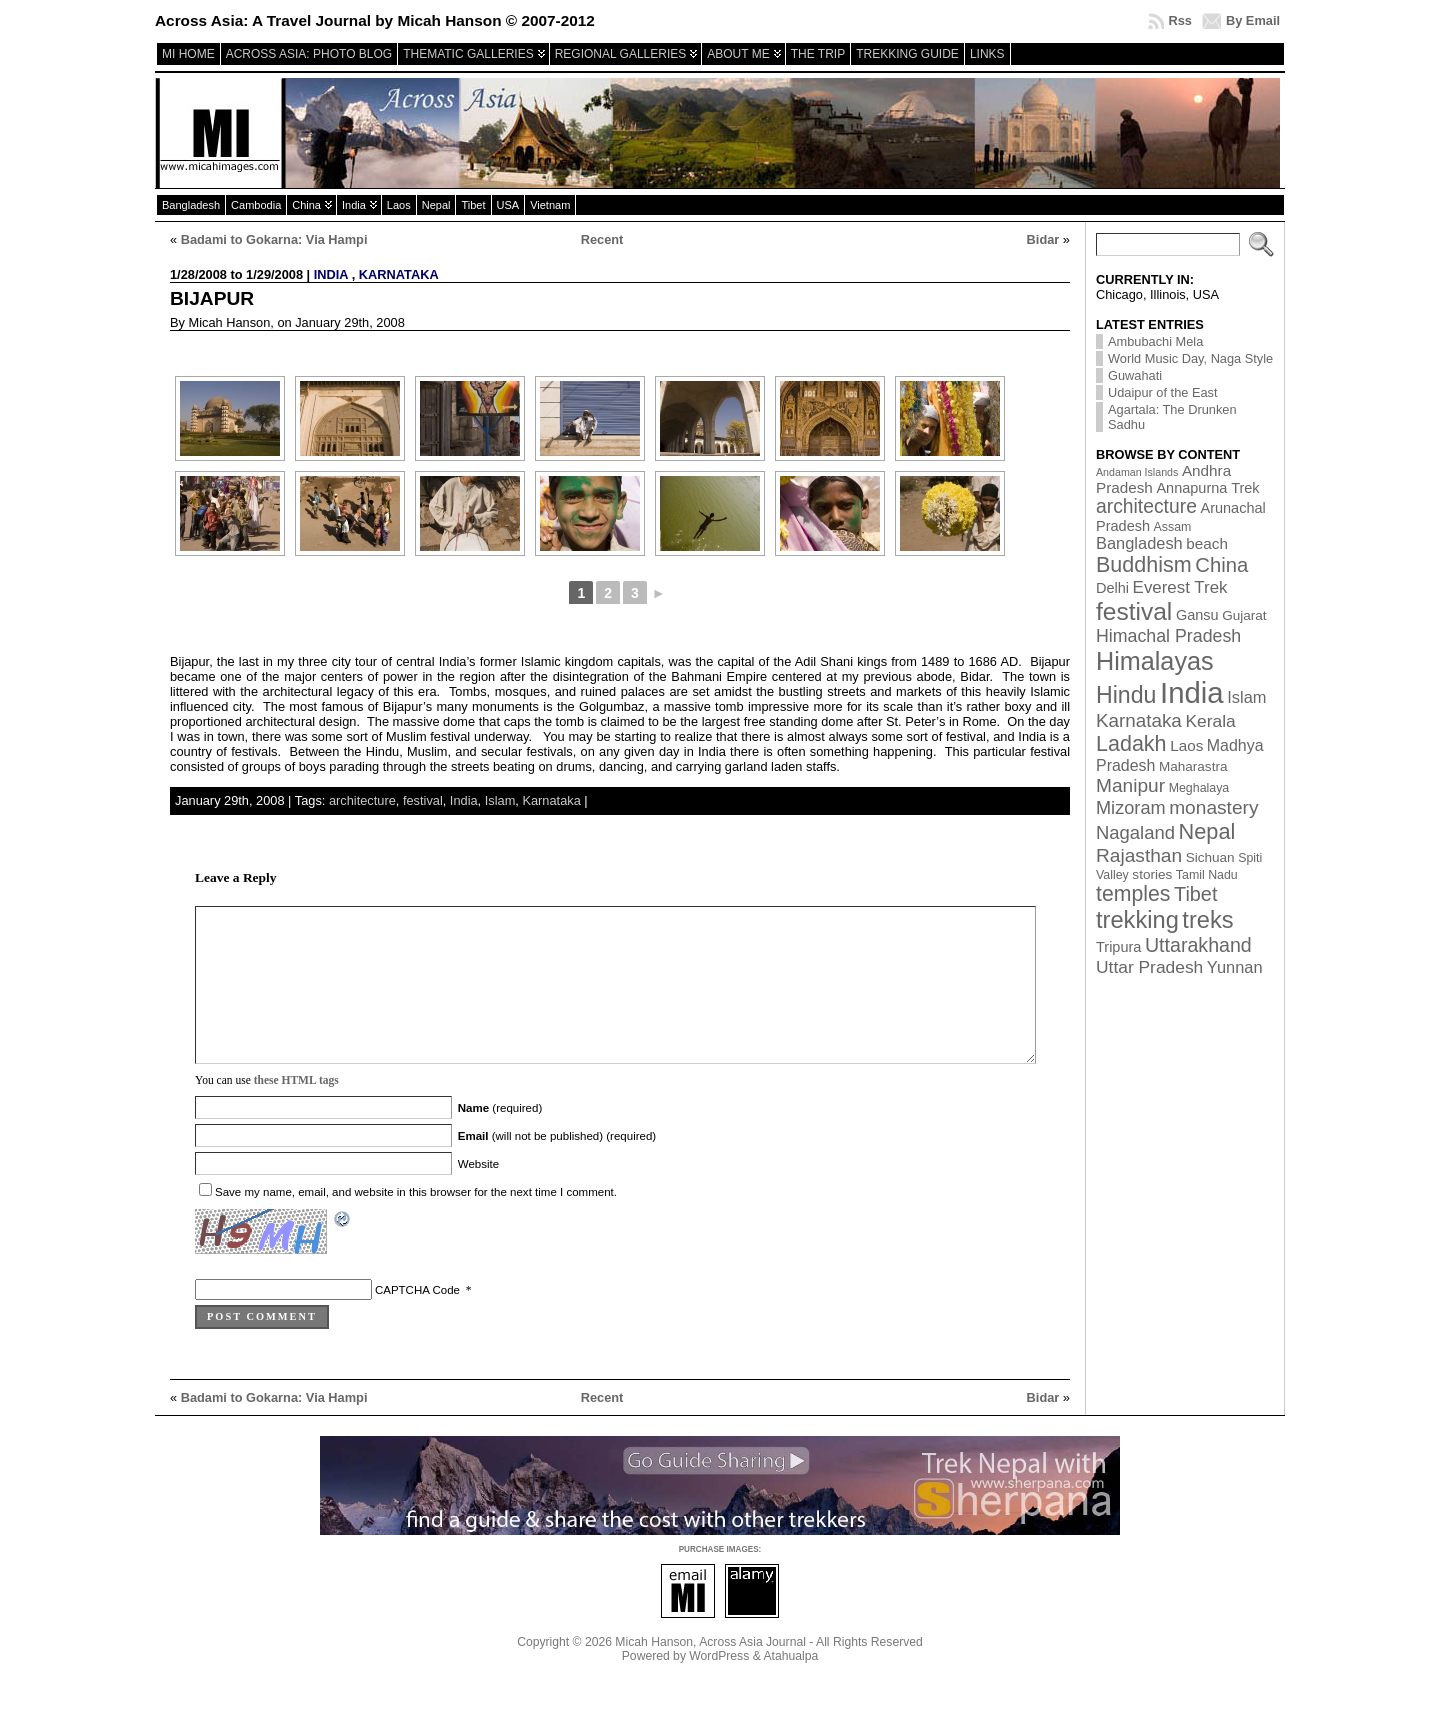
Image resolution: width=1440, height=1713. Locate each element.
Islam (500, 800)
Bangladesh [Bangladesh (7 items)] (1139, 543)
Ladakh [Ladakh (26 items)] (1131, 744)
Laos (399, 205)
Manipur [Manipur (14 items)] (1130, 785)
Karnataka (399, 274)
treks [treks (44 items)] (1207, 920)
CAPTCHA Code (417, 1320)
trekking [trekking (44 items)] (1137, 920)
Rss (1179, 20)
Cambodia (256, 205)
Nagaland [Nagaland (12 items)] (1135, 832)
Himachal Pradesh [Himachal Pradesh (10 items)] (1168, 636)
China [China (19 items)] (1221, 565)
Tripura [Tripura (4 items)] (1118, 947)
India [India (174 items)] (1192, 692)
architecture (362, 800)
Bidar (1043, 239)
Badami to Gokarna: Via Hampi (274, 239)
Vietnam (550, 205)
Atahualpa (790, 1686)
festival (423, 800)
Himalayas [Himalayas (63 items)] (1155, 661)
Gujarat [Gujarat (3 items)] (1244, 615)
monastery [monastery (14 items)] (1213, 807)
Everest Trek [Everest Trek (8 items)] (1180, 587)
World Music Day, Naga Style (1190, 358)
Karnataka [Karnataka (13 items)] (1139, 720)
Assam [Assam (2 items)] (1173, 527)
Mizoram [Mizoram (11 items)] (1131, 808)
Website (478, 1194)
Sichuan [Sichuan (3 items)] (1210, 857)
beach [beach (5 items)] (1207, 543)
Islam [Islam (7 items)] (1246, 697)
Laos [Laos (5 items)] (1186, 745)
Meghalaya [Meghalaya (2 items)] (1199, 788)
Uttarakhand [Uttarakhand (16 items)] (1198, 945)
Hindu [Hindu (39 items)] (1126, 695)
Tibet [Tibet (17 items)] (1195, 894)
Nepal (436, 205)
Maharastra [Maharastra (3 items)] (1193, 766)
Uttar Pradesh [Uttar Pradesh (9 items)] (1149, 967)
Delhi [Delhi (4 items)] (1112, 588)
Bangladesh (191, 205)
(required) (500, 1138)
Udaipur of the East (1163, 392)
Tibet (473, 205)
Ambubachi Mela (1155, 341)
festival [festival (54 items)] (1134, 611)
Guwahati (1135, 375)
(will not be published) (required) (557, 1166)
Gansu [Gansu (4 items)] (1197, 615)
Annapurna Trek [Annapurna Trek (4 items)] (1207, 488)
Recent (602, 239)
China (306, 205)
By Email (1253, 20)
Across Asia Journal (752, 1672)
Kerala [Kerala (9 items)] (1210, 721)
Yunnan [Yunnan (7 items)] (1235, 967)
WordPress (719, 1686)
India (354, 205)
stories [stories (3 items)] (1152, 874)
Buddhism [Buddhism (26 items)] (1144, 565)
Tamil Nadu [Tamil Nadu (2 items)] (1207, 875)
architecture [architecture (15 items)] (1146, 506)
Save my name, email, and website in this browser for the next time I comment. (416, 1222)
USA (508, 205)
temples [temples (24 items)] (1133, 894)
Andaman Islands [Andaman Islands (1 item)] (1137, 472)
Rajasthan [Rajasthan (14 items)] (1139, 855)
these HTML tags (296, 1110)
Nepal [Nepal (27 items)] (1207, 831)
